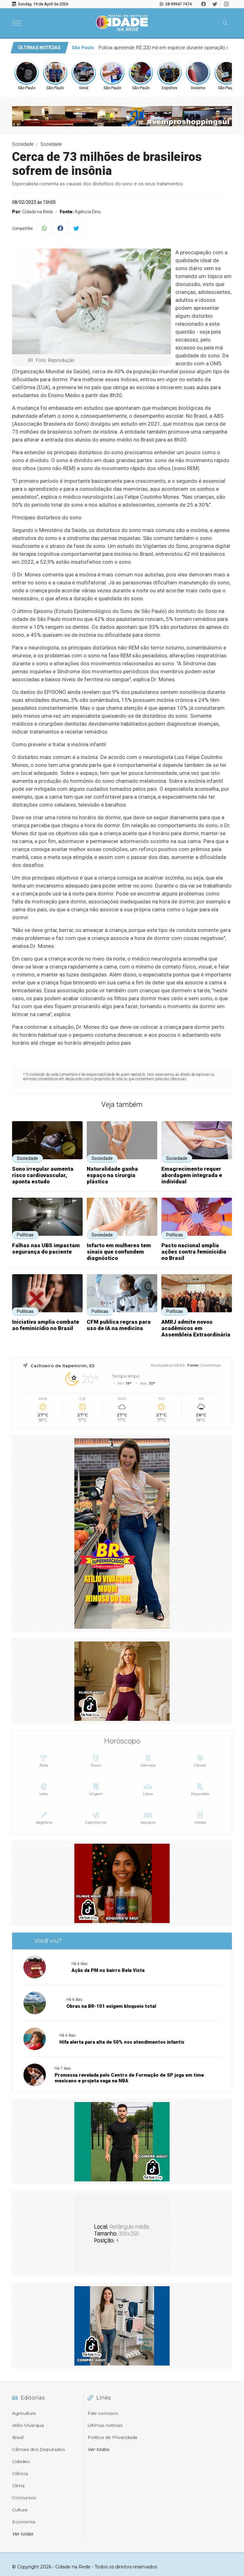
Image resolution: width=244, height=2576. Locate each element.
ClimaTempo (210, 1365)
